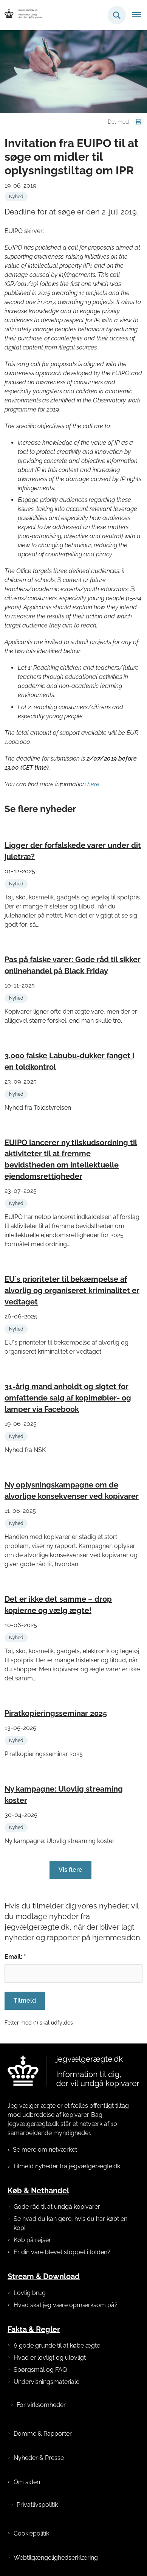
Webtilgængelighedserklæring (56, 2557)
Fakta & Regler (34, 2329)
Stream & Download (44, 2276)
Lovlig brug (30, 2293)
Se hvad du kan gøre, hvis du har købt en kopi (70, 2223)
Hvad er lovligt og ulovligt (50, 2357)
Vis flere (70, 1869)
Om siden (27, 2482)
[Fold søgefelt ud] (117, 15)
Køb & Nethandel (38, 2190)
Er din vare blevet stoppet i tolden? (62, 2252)
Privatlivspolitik (37, 2504)
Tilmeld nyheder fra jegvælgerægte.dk (66, 2166)
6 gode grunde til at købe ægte (57, 2345)
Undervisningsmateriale (46, 2381)
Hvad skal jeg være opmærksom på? (66, 2305)
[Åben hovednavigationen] (139, 15)
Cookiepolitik (31, 2533)
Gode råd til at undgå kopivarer (57, 2206)
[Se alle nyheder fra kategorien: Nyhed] (16, 196)
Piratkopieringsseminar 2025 (56, 1713)
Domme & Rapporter (43, 2433)
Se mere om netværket (45, 2149)
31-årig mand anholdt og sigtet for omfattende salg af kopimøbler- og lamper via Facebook (68, 1398)
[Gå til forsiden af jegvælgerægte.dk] (21, 15)
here (93, 784)
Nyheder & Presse (39, 2457)
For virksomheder (41, 2404)
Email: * (15, 1956)
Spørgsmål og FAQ (40, 2369)
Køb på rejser (32, 2240)
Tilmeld (25, 2000)
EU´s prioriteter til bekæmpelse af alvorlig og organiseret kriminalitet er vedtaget (72, 1290)
